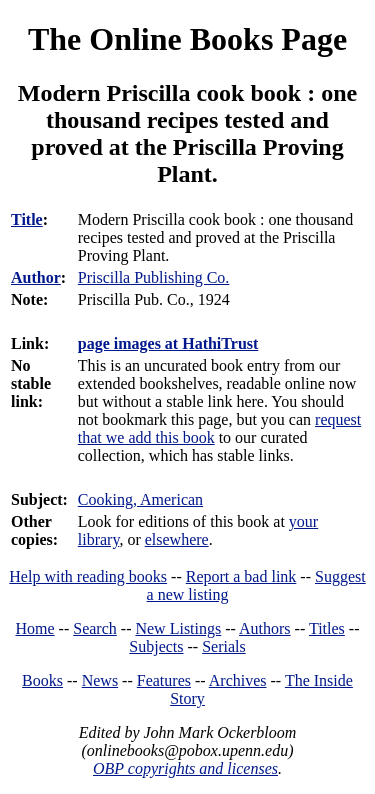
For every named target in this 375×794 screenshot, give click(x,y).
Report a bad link (241, 576)
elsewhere (177, 539)
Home (35, 628)
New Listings (178, 628)
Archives (238, 680)
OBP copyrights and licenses (185, 768)
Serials (224, 646)
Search (95, 628)
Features (164, 680)
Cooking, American (140, 499)
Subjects (156, 646)
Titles (327, 628)
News (100, 680)
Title (27, 219)
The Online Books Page (187, 39)
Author (36, 277)
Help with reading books (88, 576)
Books (42, 680)
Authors (265, 628)
